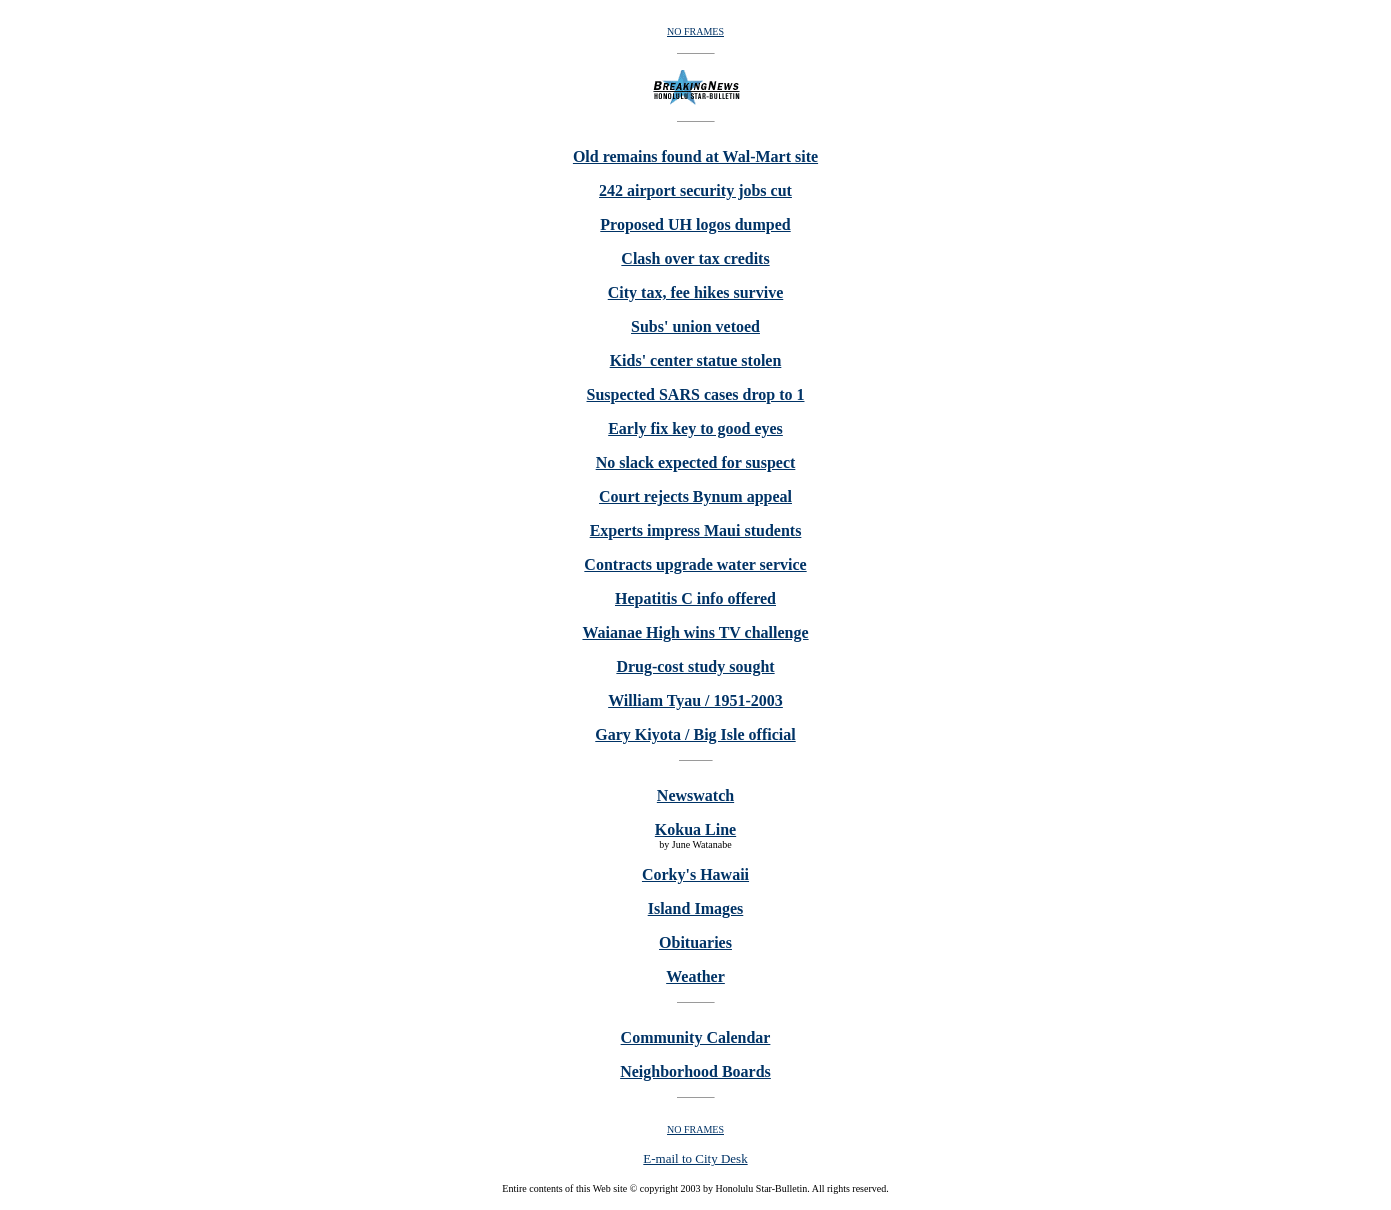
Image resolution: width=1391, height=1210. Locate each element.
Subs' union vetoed (695, 326)
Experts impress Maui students (696, 530)
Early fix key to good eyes (695, 428)
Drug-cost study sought (695, 666)
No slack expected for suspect (696, 462)
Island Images (696, 908)
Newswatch (695, 795)
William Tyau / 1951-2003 (695, 700)
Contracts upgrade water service (695, 564)
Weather (695, 976)
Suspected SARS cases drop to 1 (696, 394)
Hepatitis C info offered (695, 598)
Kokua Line (695, 829)
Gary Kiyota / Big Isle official (695, 734)
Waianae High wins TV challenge (695, 632)
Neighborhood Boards (695, 1071)
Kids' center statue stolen (696, 360)
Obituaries (695, 942)
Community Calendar (696, 1037)
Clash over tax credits (695, 258)
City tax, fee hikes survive (696, 292)
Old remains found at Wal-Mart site (695, 156)
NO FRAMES (695, 31)
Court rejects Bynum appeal (695, 496)
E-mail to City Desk (695, 1158)
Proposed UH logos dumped (695, 224)
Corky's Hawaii (695, 874)
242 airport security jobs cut (695, 190)
